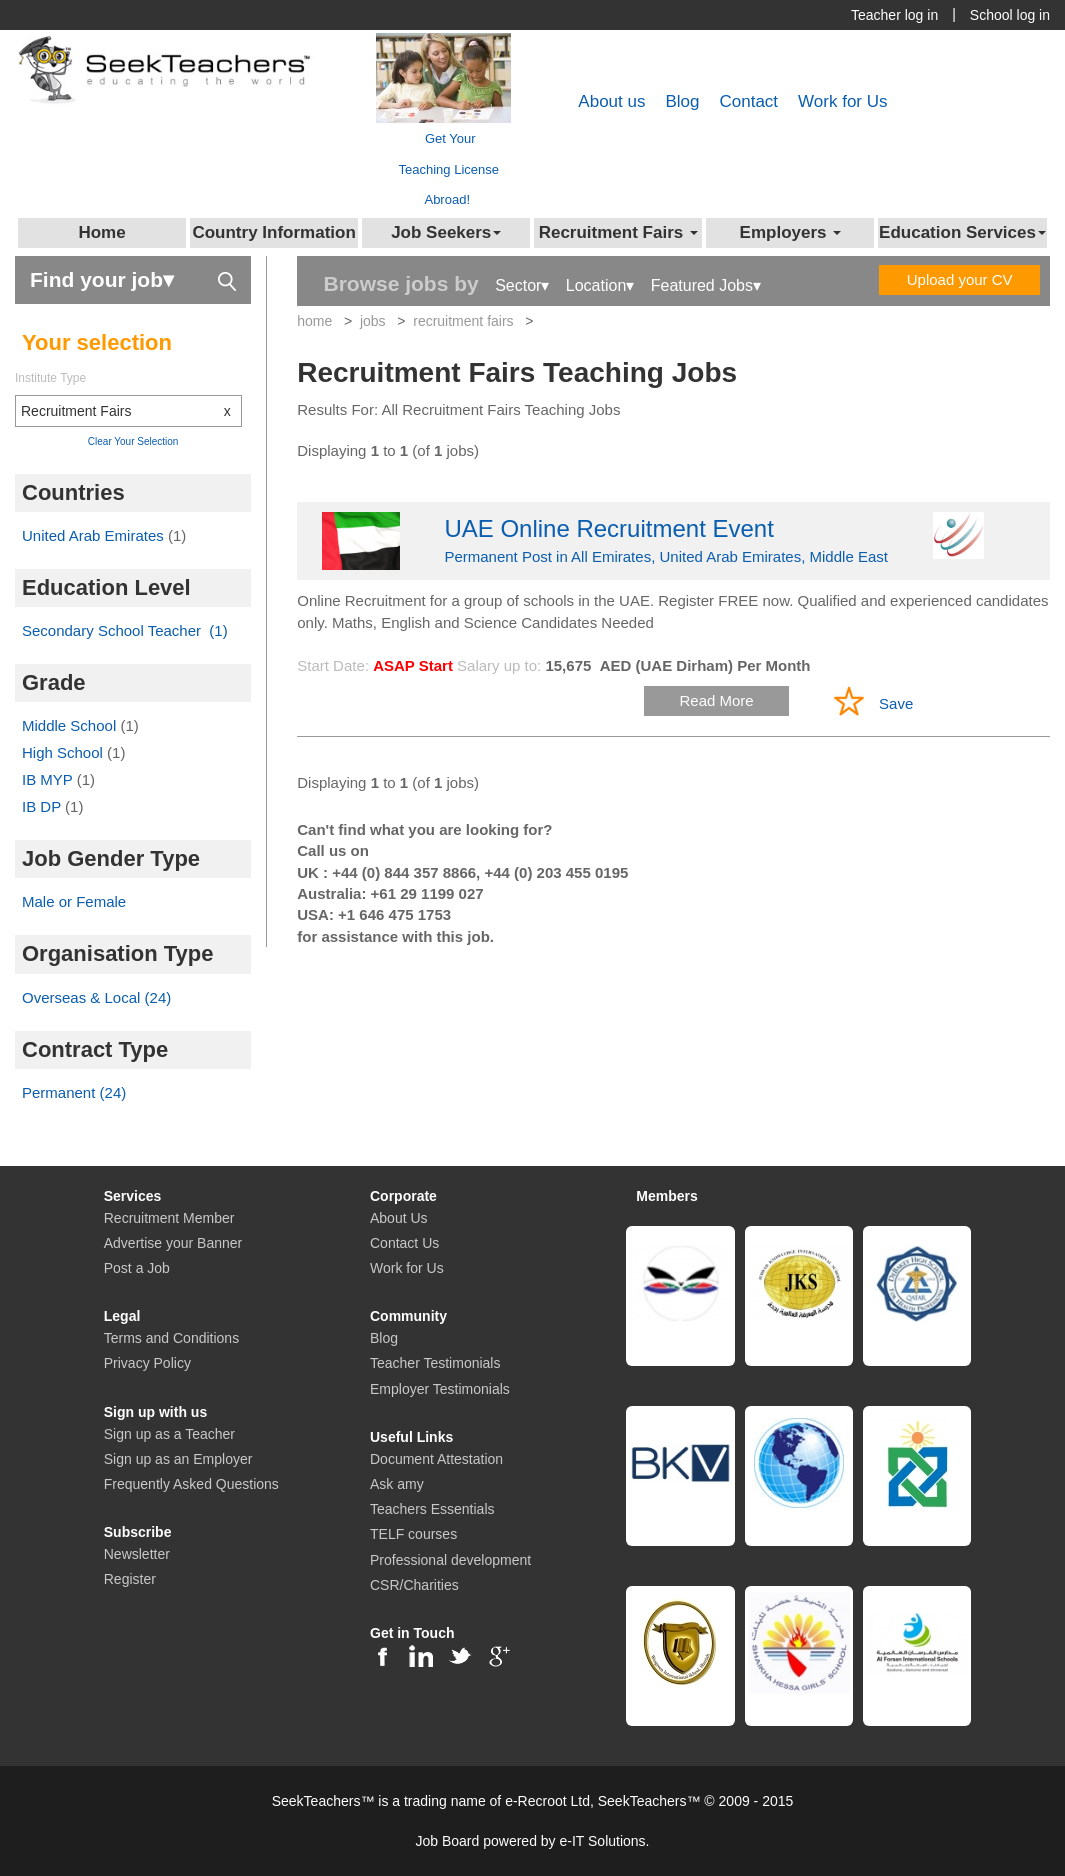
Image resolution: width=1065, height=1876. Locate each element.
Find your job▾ (133, 278)
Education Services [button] (962, 232)
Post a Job (137, 1268)
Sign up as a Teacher (169, 1434)
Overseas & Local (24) (96, 997)
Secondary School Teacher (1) (125, 630)
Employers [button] (791, 232)
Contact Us (404, 1243)
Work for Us (842, 101)
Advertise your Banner (173, 1243)
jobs (373, 321)
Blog (682, 101)
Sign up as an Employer (178, 1459)
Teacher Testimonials (435, 1363)
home (314, 321)
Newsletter (137, 1554)
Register (130, 1579)
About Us (399, 1218)
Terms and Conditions (171, 1338)
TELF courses (413, 1534)
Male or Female (74, 901)
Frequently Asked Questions (191, 1484)
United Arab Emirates (95, 535)
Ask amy (397, 1484)
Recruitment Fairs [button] (618, 232)
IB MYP (49, 779)
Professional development (450, 1560)
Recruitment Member (169, 1218)
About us (611, 101)
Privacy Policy (147, 1363)
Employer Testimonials (440, 1389)
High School (64, 752)
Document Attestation (436, 1459)
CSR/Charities (414, 1585)
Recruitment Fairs (131, 411)
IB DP (43, 806)
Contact (748, 101)
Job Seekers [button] (446, 232)
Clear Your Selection (133, 441)
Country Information (273, 232)
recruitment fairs (463, 321)
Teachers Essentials (432, 1509)
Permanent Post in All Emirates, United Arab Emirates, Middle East (673, 538)
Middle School (71, 725)
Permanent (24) (74, 1092)
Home (101, 232)
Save (896, 703)
